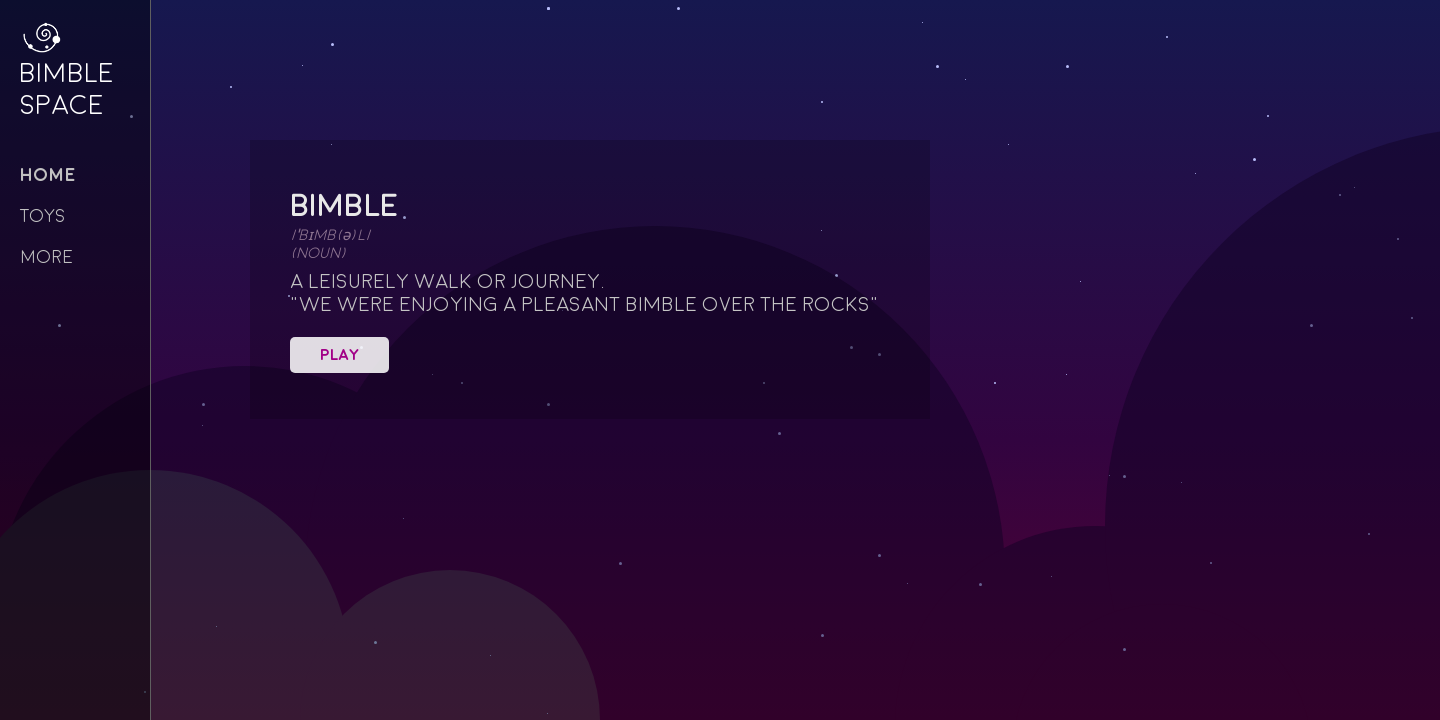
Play (339, 355)
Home (48, 175)
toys (42, 216)
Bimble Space (60, 82)
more (46, 257)
